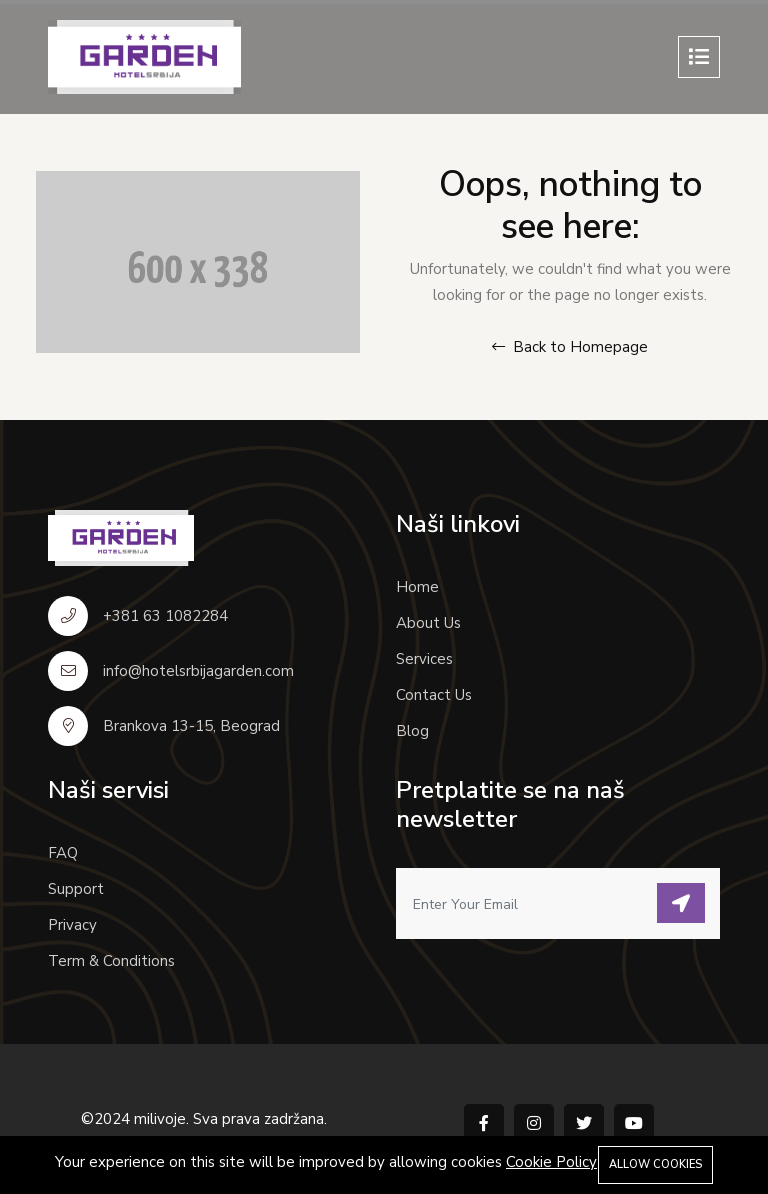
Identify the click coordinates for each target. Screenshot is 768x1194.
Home (417, 587)
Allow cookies (655, 1164)
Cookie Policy (551, 1162)
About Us (428, 623)
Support (76, 889)
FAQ (63, 853)
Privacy (72, 925)
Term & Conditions (111, 961)
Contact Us (434, 695)
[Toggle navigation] (699, 57)
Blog (412, 731)
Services (424, 659)
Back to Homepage (570, 347)
